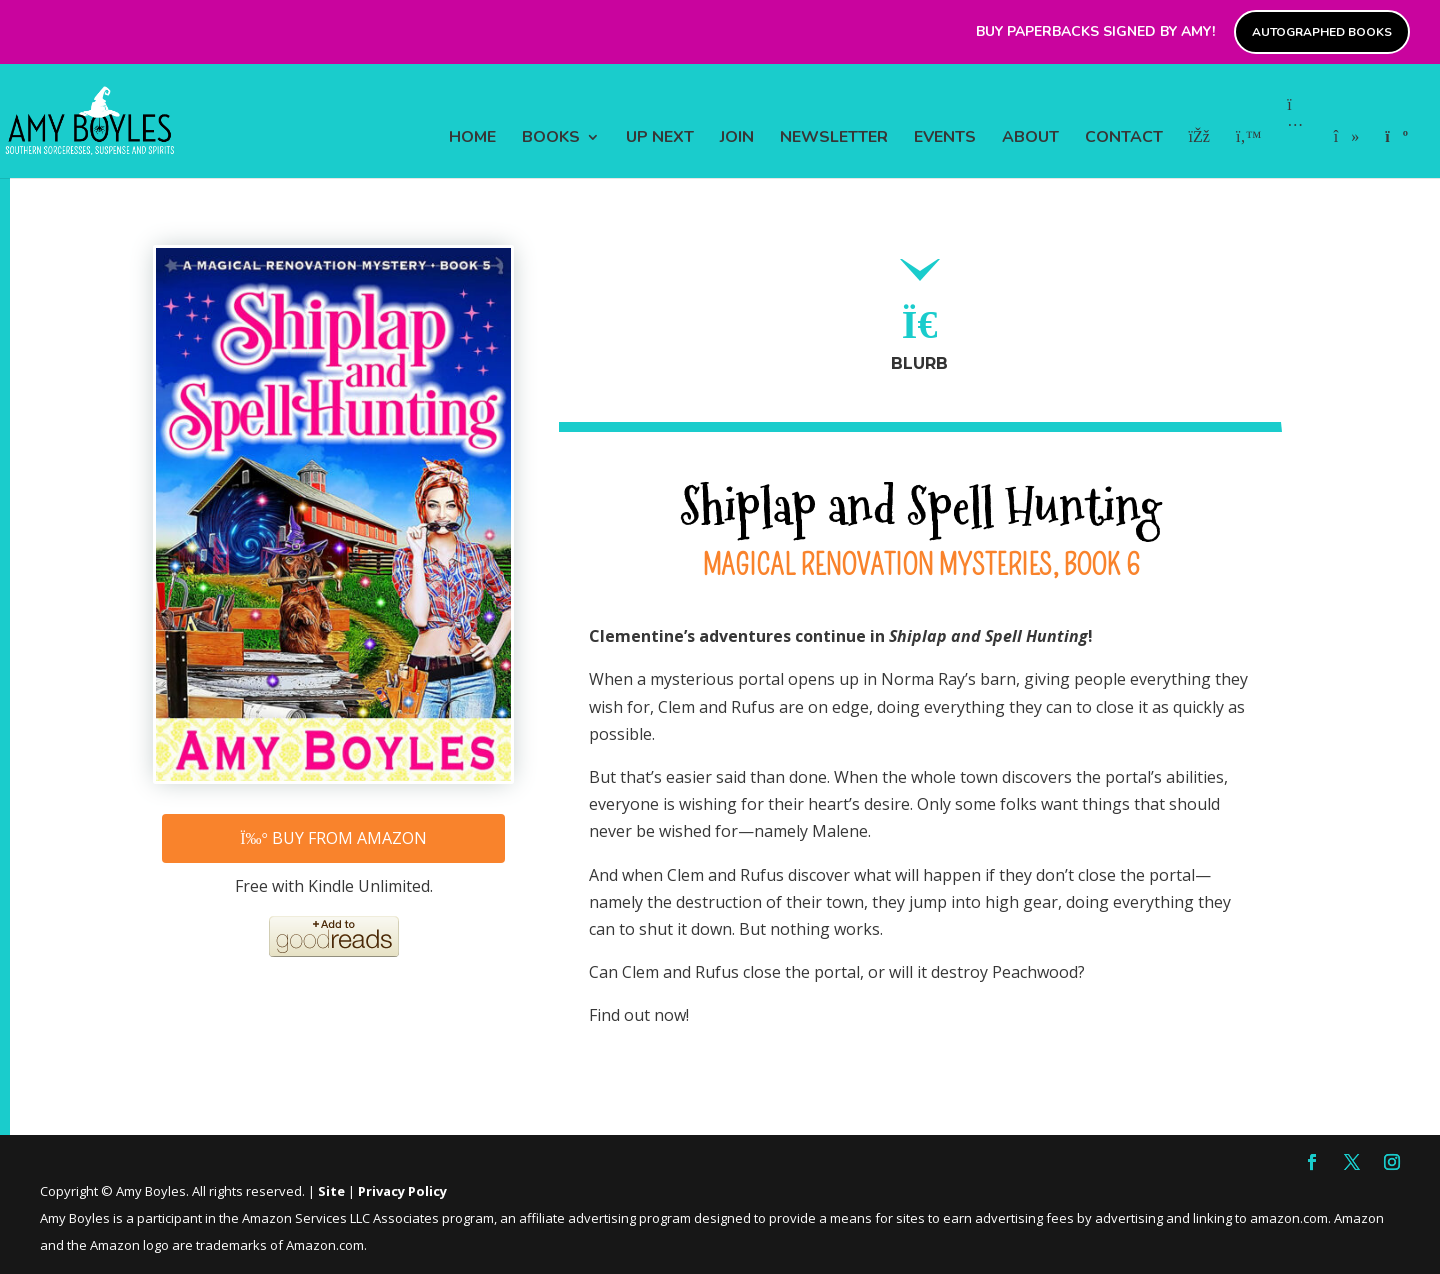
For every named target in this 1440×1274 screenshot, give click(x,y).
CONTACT (1124, 139)
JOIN (737, 139)
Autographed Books (1322, 32)
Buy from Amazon (333, 838)
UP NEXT (660, 139)
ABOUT (1030, 139)
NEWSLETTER (834, 139)
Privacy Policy (402, 1191)
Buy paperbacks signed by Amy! (1095, 32)
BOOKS (551, 139)
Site (331, 1191)
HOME (472, 139)
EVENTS (945, 139)
